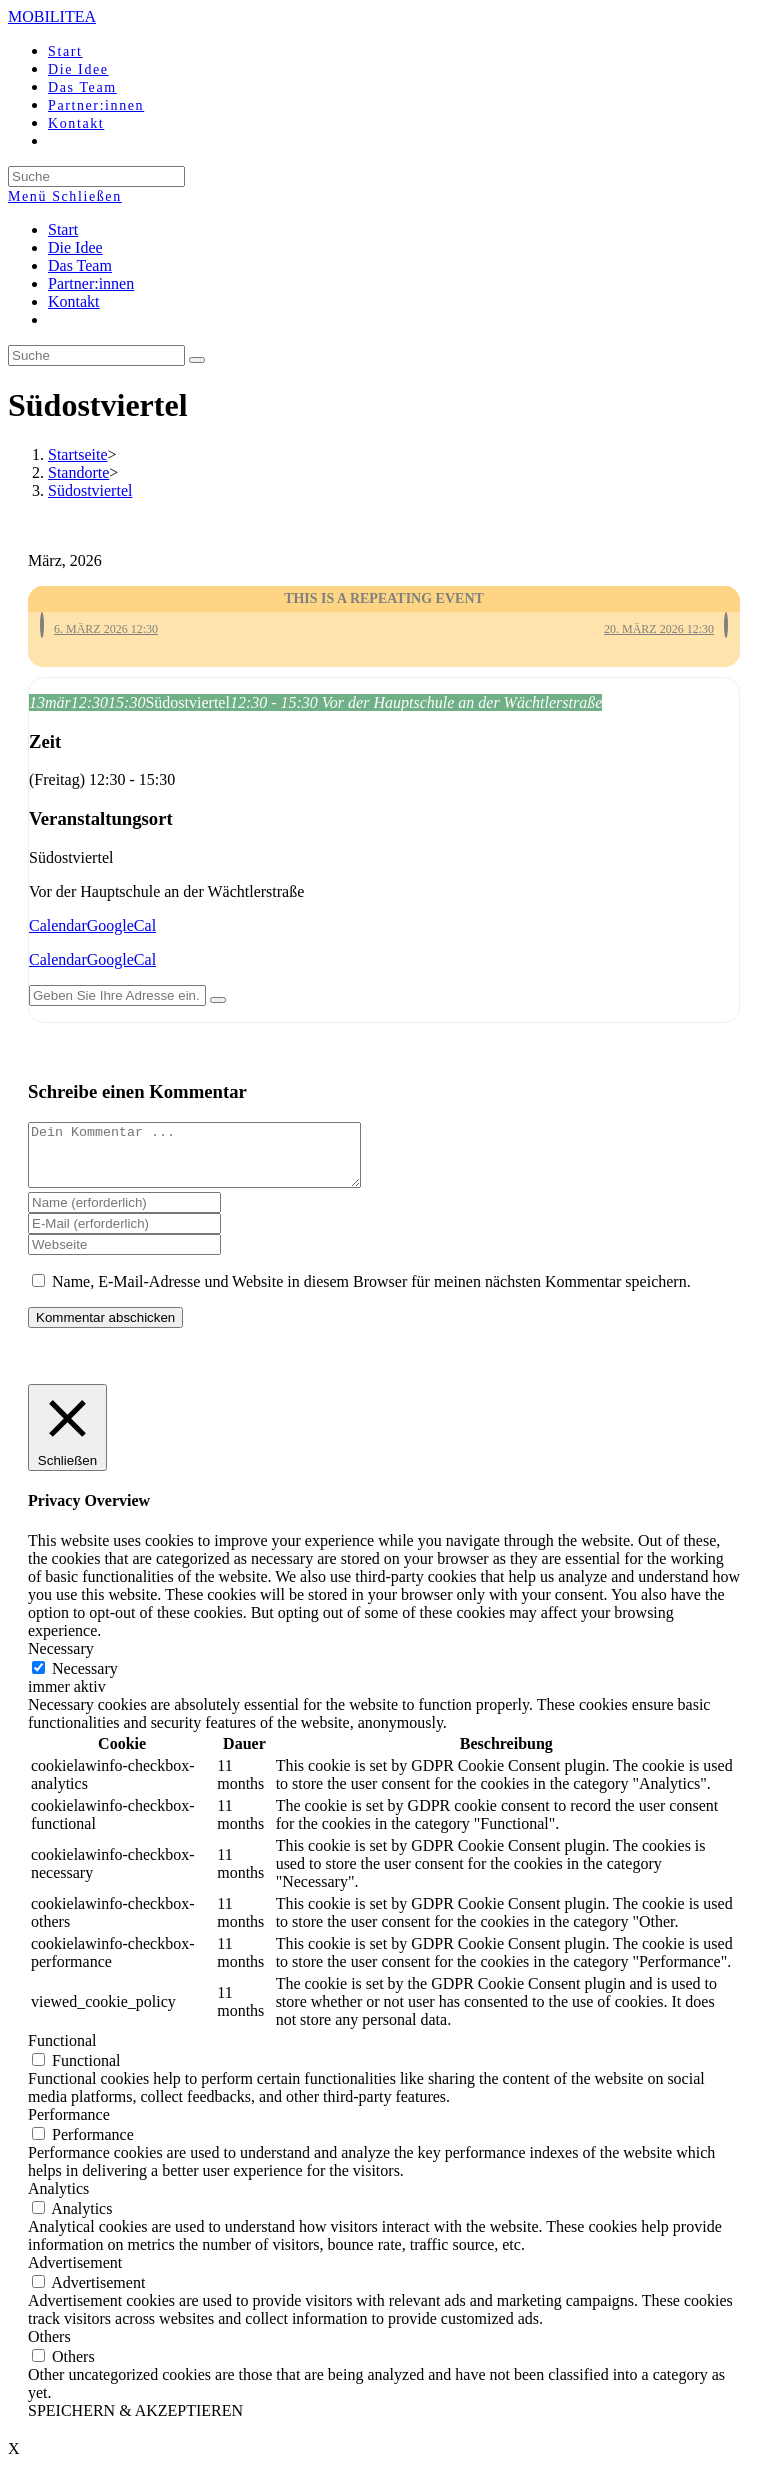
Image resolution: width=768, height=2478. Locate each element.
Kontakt (74, 301)
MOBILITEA (52, 16)
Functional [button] (62, 2052)
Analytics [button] (58, 2200)
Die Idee (75, 247)
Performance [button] (69, 2126)
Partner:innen (91, 283)
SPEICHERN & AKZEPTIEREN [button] (135, 2422)
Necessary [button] (61, 1660)
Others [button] (49, 2348)
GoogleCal (121, 925)
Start (63, 229)
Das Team (80, 265)
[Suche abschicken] (197, 360)
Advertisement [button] (75, 2274)
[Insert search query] (96, 355)
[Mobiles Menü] (65, 196)
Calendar (58, 925)
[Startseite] (78, 454)
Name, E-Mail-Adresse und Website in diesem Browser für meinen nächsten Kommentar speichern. (371, 1293)
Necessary (85, 1680)
